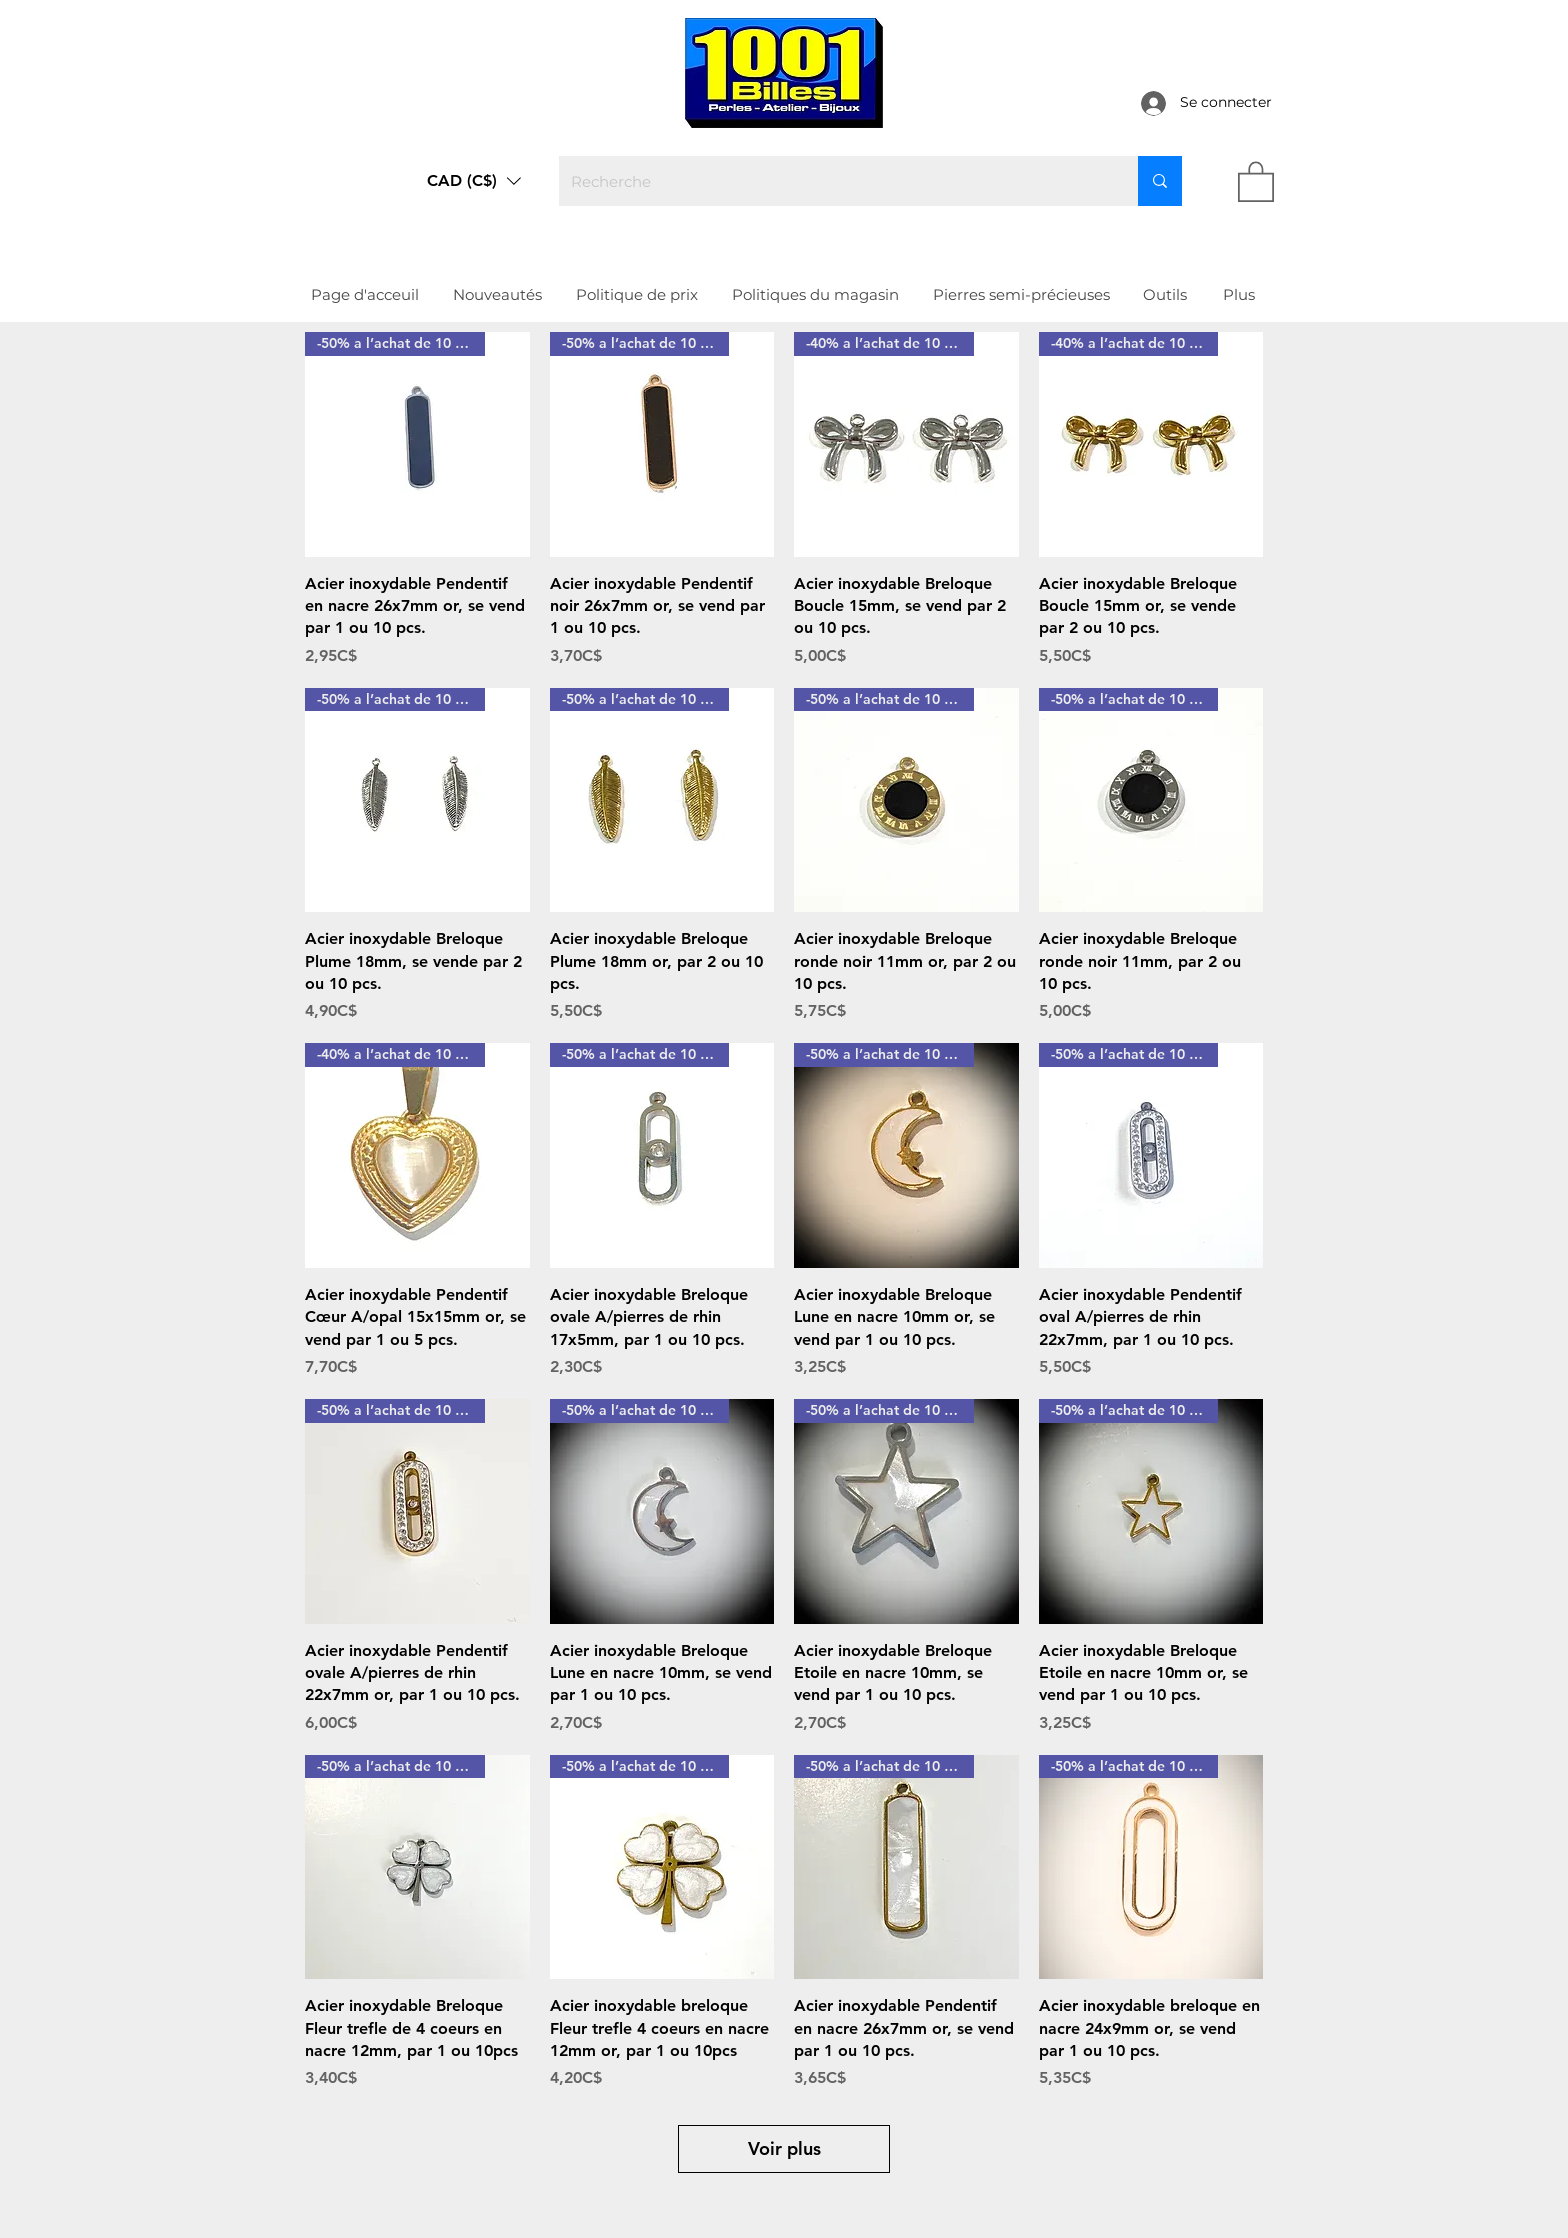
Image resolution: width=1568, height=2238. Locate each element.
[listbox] (474, 181)
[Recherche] (833, 181)
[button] (474, 181)
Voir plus (784, 2148)
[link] (1256, 180)
